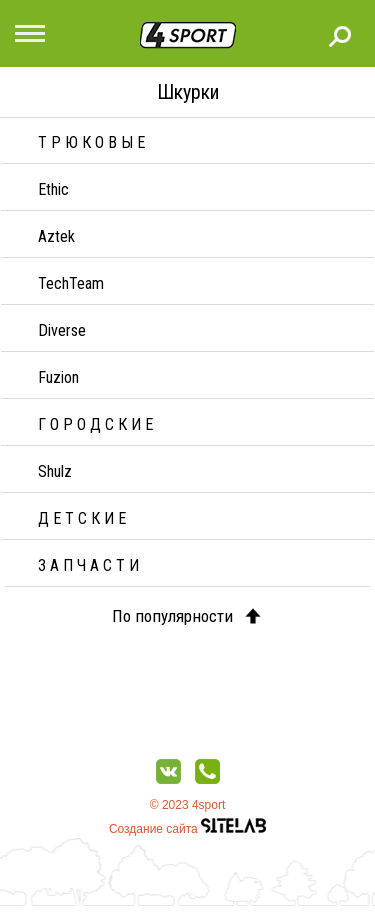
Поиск (340, 36)
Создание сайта (187, 829)
